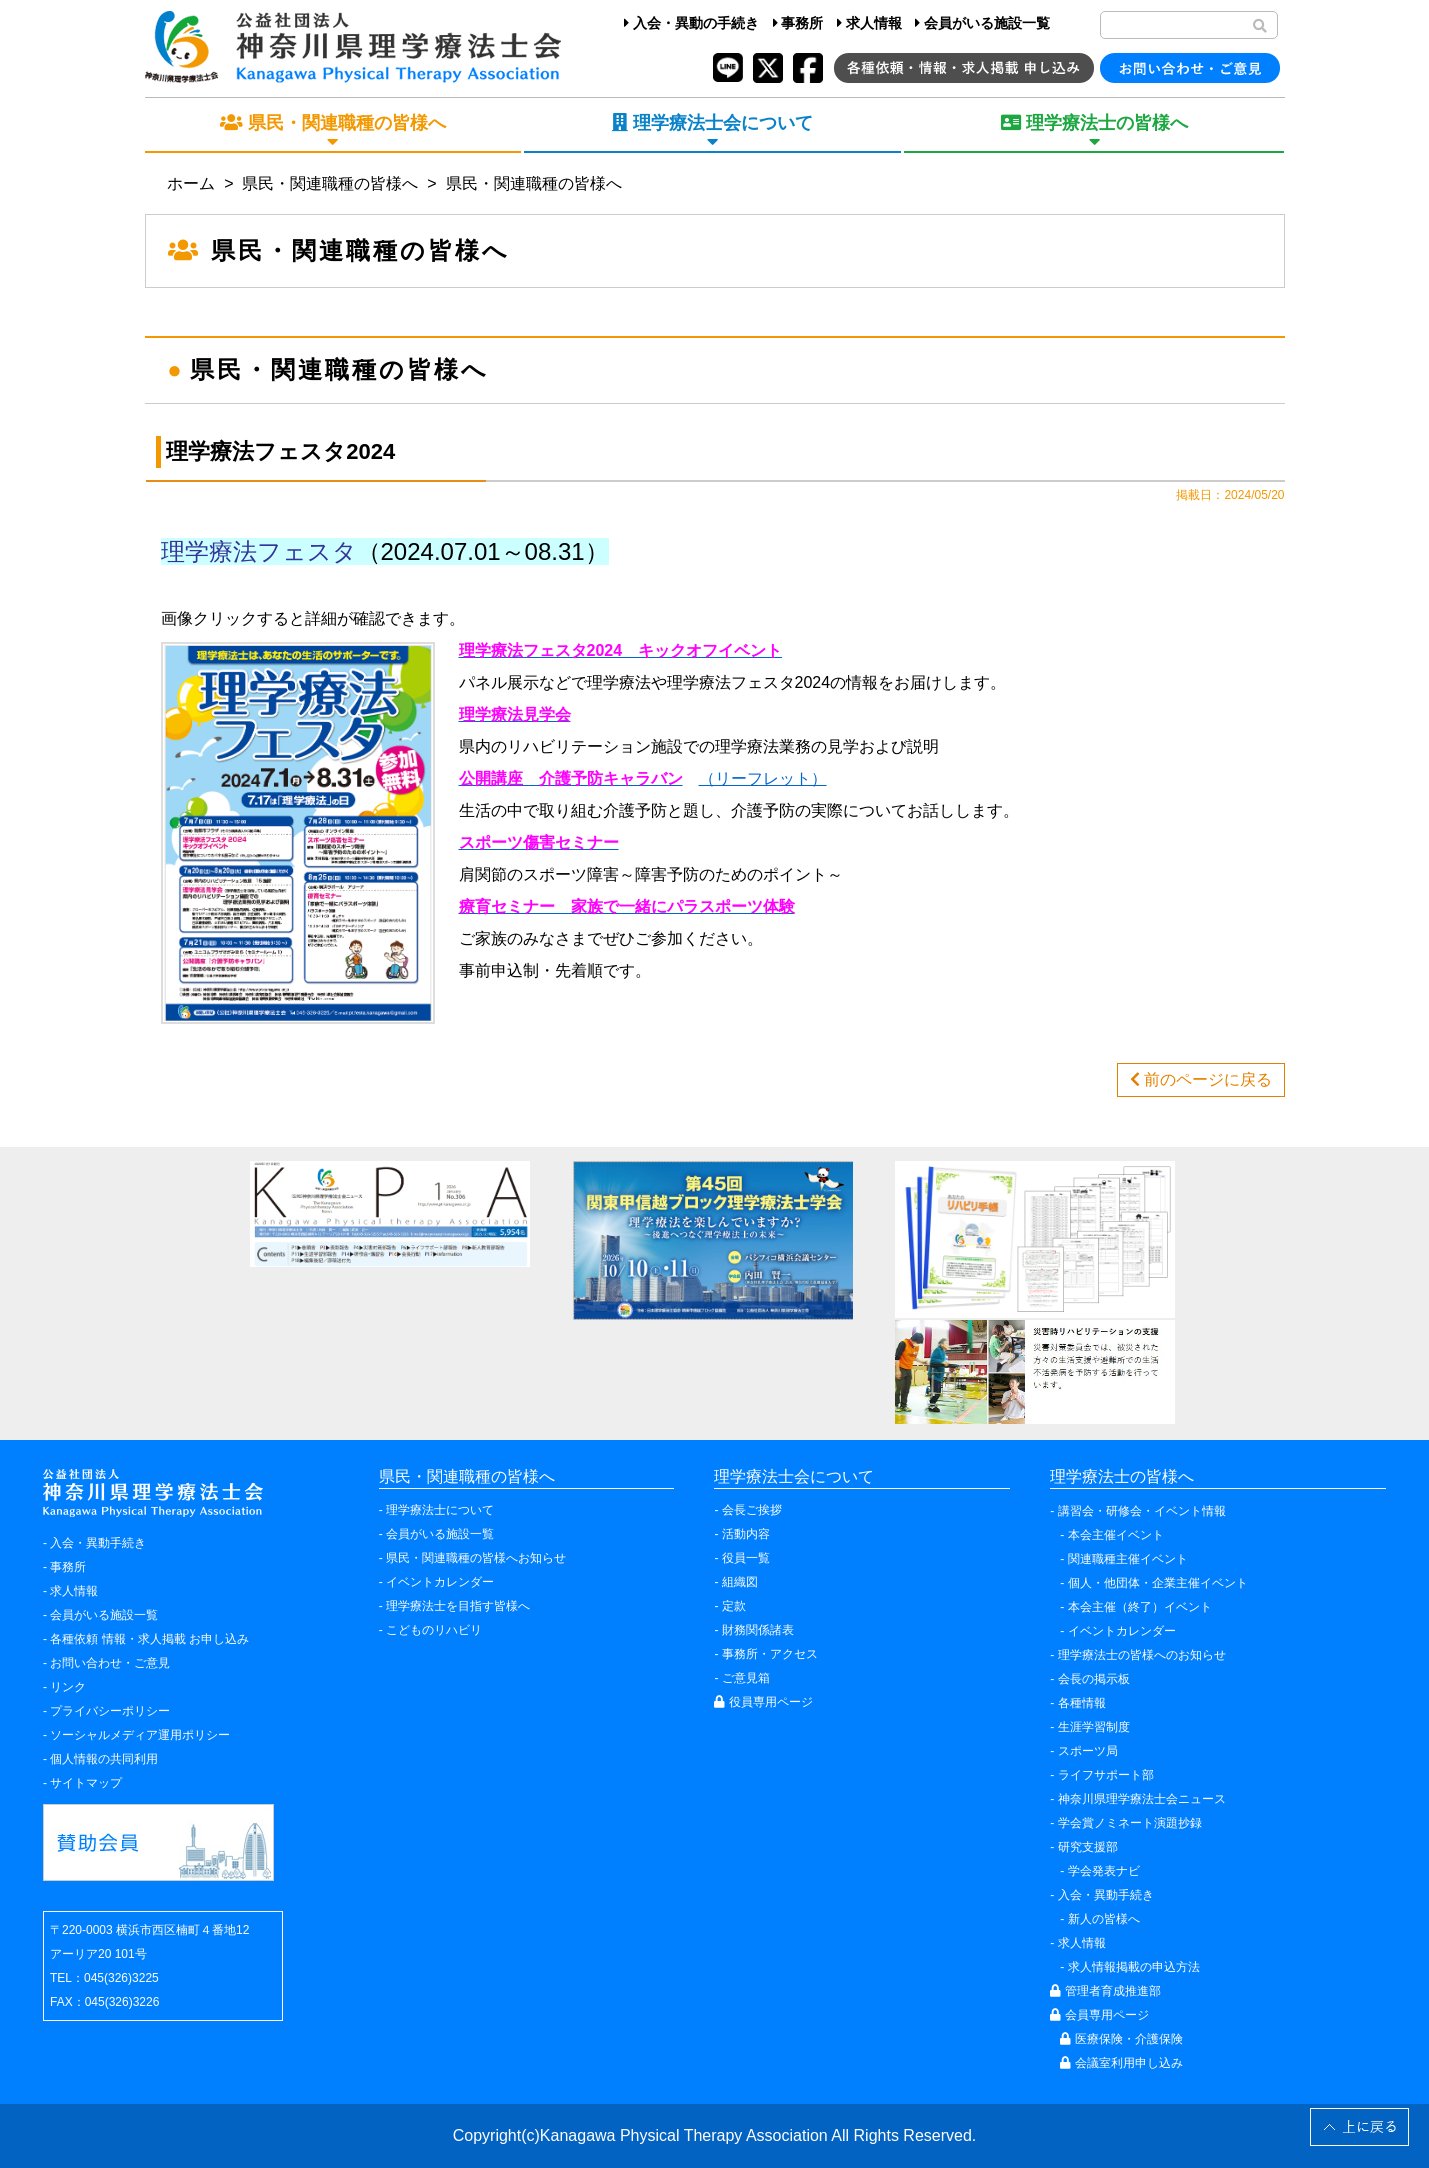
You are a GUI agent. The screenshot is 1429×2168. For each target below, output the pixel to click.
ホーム (191, 183)
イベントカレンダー (440, 1582)
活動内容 (746, 1534)
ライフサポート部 (1106, 1775)
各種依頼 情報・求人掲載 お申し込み (149, 1639)
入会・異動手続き (98, 1543)
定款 (734, 1606)
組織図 (740, 1582)
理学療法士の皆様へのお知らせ (1142, 1655)
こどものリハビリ (434, 1630)
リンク (68, 1687)
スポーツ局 (1088, 1751)
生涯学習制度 (1094, 1727)
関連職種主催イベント (1128, 1559)
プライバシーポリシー (110, 1711)
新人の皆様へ (1104, 1919)
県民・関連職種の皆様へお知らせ (476, 1558)
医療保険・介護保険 (1121, 2039)
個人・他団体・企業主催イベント (1158, 1583)
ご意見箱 (746, 1678)
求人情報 (869, 23)
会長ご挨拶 (752, 1510)
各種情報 (1082, 1703)
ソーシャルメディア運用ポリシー (140, 1735)
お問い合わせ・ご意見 (110, 1663)
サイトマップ (86, 1783)
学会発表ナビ (1104, 1871)
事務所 (798, 23)
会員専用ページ (1099, 2015)
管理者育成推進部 (1105, 1991)
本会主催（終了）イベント (1140, 1607)
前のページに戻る (1201, 1079)
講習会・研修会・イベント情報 (1142, 1511)
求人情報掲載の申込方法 (1134, 1967)
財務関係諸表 (758, 1630)
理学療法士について (440, 1510)
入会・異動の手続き (691, 23)
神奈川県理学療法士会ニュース (1142, 1799)
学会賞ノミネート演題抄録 (1130, 1823)
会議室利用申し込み (1121, 2063)
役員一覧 (746, 1558)
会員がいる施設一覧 (982, 23)
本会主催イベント (1116, 1535)
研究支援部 (1088, 1847)
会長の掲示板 (1094, 1679)
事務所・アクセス (770, 1654)
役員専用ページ (763, 1702)
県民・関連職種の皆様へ (330, 183)
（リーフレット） (763, 778)
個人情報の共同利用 (104, 1759)
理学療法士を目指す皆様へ (458, 1606)
